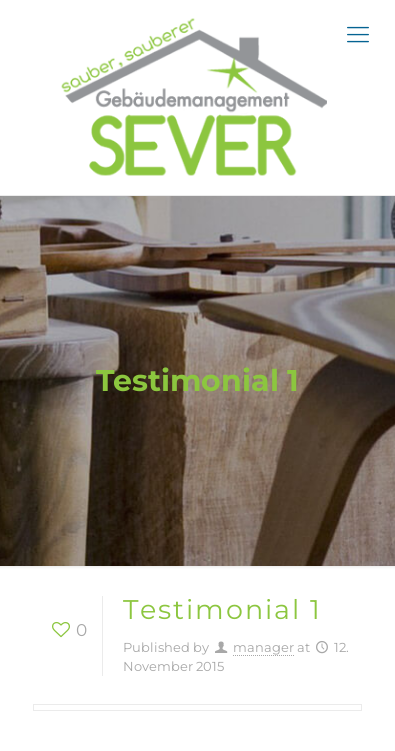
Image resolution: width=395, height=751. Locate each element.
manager (263, 647)
